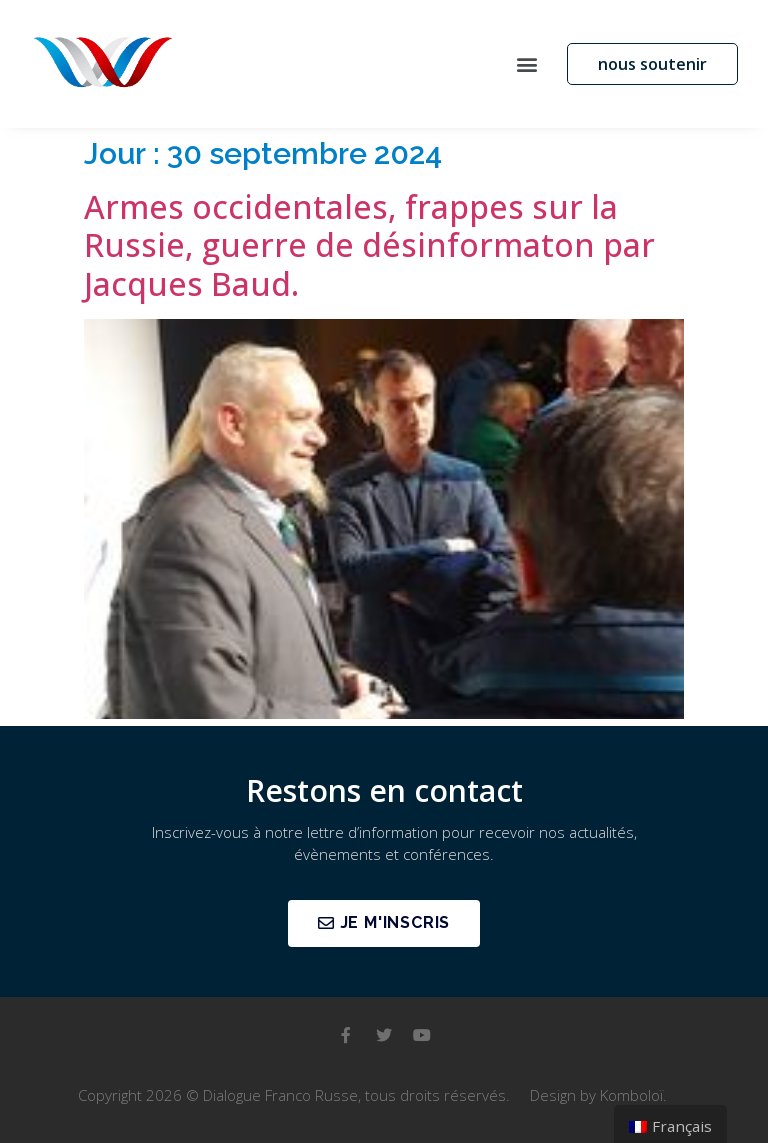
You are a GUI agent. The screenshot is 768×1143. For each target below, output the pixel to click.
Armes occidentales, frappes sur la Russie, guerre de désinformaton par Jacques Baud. (369, 245)
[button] (526, 63)
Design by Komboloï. (598, 1095)
